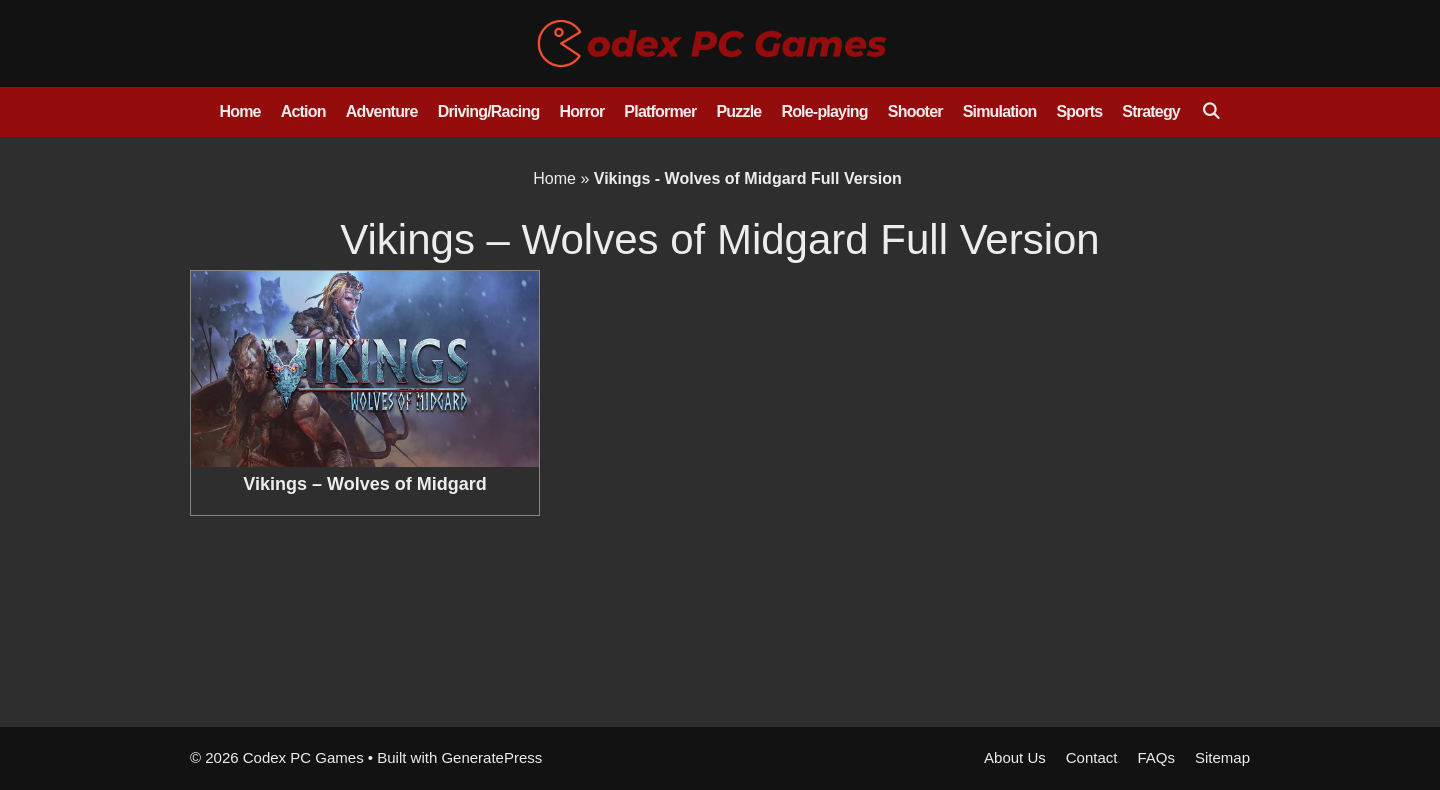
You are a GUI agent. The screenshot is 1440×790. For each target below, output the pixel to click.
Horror (581, 111)
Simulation (1000, 111)
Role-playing (824, 111)
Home (239, 111)
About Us (1015, 757)
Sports (1079, 111)
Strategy (1151, 111)
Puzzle (738, 111)
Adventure (382, 111)
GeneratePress (491, 757)
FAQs (1156, 757)
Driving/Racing (489, 111)
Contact (1092, 757)
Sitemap (1222, 757)
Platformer (660, 111)
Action (303, 111)
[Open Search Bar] (1210, 112)
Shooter (915, 111)
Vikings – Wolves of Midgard (364, 484)
